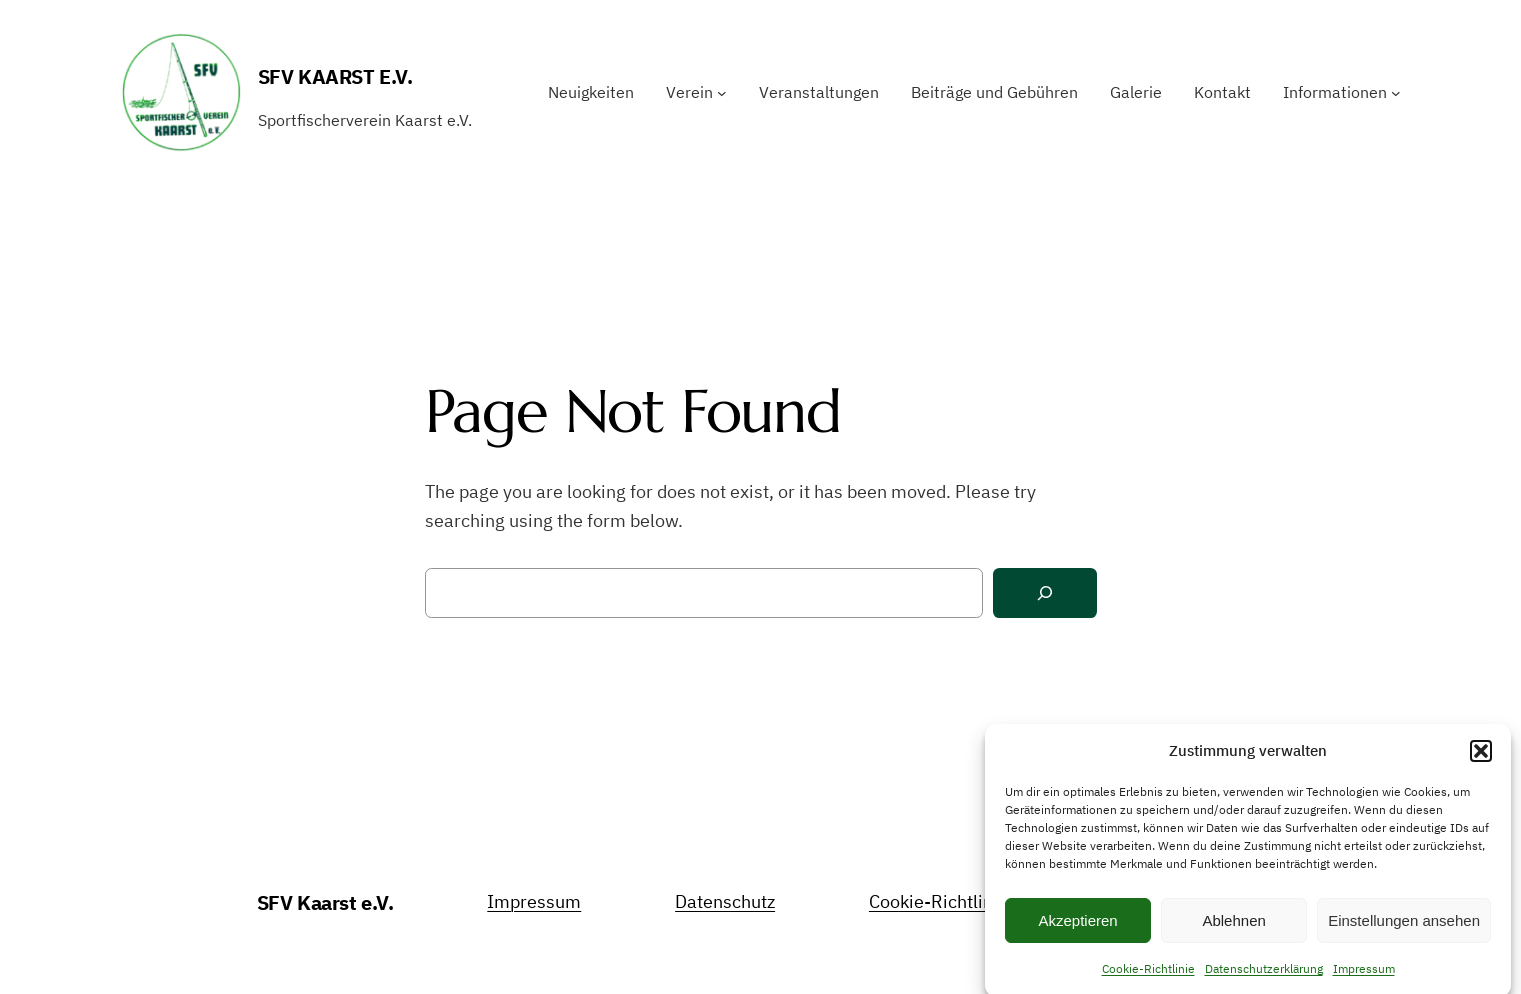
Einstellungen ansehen (1404, 927)
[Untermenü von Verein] (722, 93)
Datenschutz (725, 901)
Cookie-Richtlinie (1148, 975)
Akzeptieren (1077, 927)
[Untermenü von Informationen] (1396, 93)
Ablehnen (1233, 927)
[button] (1481, 758)
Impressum (1364, 975)
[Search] (1045, 593)
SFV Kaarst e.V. (335, 76)
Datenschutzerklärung (1264, 975)
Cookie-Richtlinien (943, 901)
